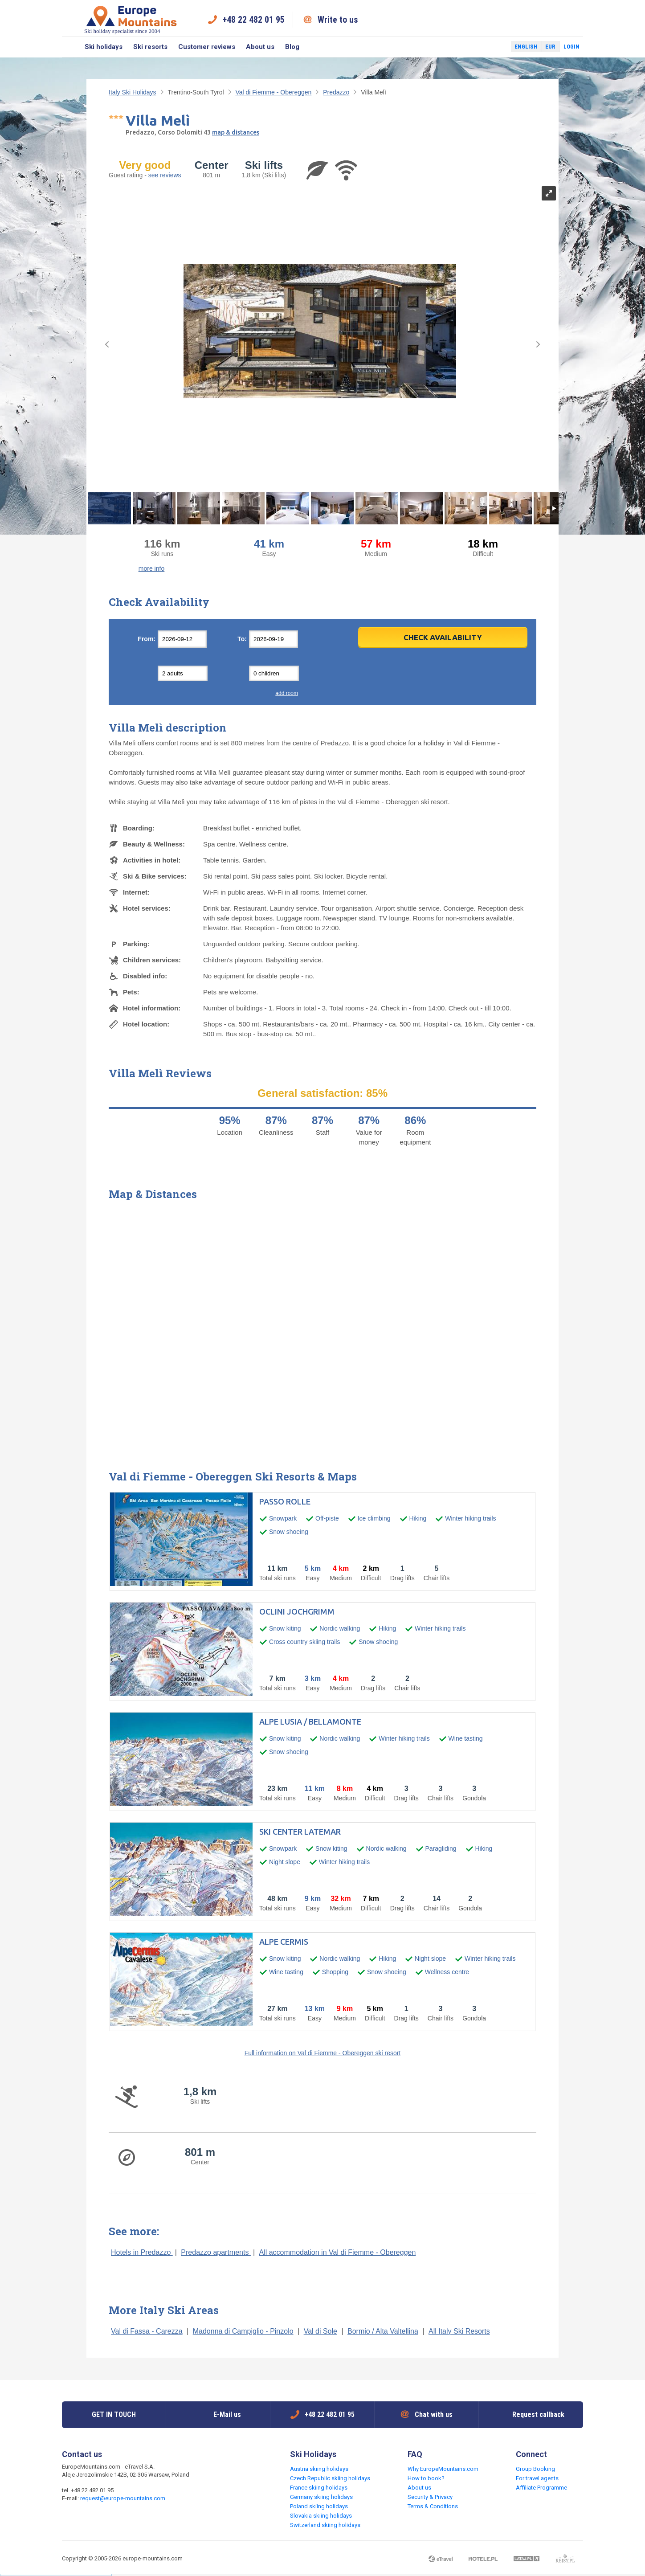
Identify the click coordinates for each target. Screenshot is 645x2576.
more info (151, 568)
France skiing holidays (318, 2487)
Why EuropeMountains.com (443, 2469)
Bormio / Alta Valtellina (382, 2331)
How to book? (426, 2478)
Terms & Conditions (433, 2506)
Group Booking (535, 2469)
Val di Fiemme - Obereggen (273, 92)
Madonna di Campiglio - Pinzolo (243, 2331)
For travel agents (537, 2478)
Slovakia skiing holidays (321, 2515)
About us (260, 47)
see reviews (164, 175)
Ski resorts (150, 47)
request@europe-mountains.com (122, 2498)
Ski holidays (103, 47)
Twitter (495, 46)
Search (70, 47)
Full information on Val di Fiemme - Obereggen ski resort (323, 2053)
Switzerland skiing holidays (325, 2525)
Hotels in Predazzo (142, 2252)
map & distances (235, 132)
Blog (292, 47)
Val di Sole (320, 2331)
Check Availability (443, 637)
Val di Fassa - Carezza (147, 2331)
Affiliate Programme (541, 2487)
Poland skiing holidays (319, 2506)
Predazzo (336, 92)
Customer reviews (206, 47)
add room (286, 693)
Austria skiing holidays (319, 2469)
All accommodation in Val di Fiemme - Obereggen (337, 2252)
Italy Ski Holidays (132, 92)
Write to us (338, 19)
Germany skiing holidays (321, 2497)
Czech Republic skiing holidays (330, 2478)
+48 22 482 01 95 (253, 19)
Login (571, 46)
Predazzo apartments (216, 2252)
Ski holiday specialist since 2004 (131, 19)
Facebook (482, 46)
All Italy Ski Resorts (459, 2331)
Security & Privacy (430, 2497)
